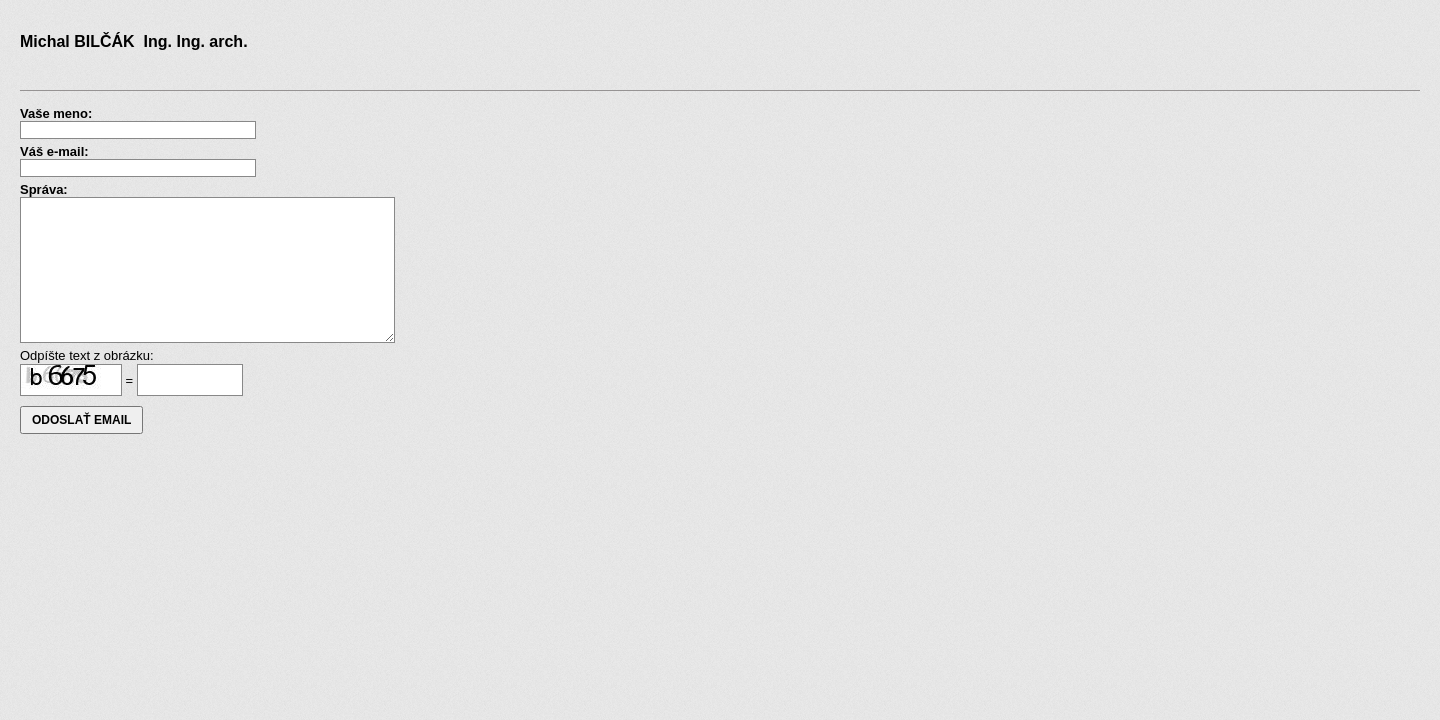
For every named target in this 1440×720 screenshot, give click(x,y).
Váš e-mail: (54, 151)
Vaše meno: (56, 113)
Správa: (44, 189)
